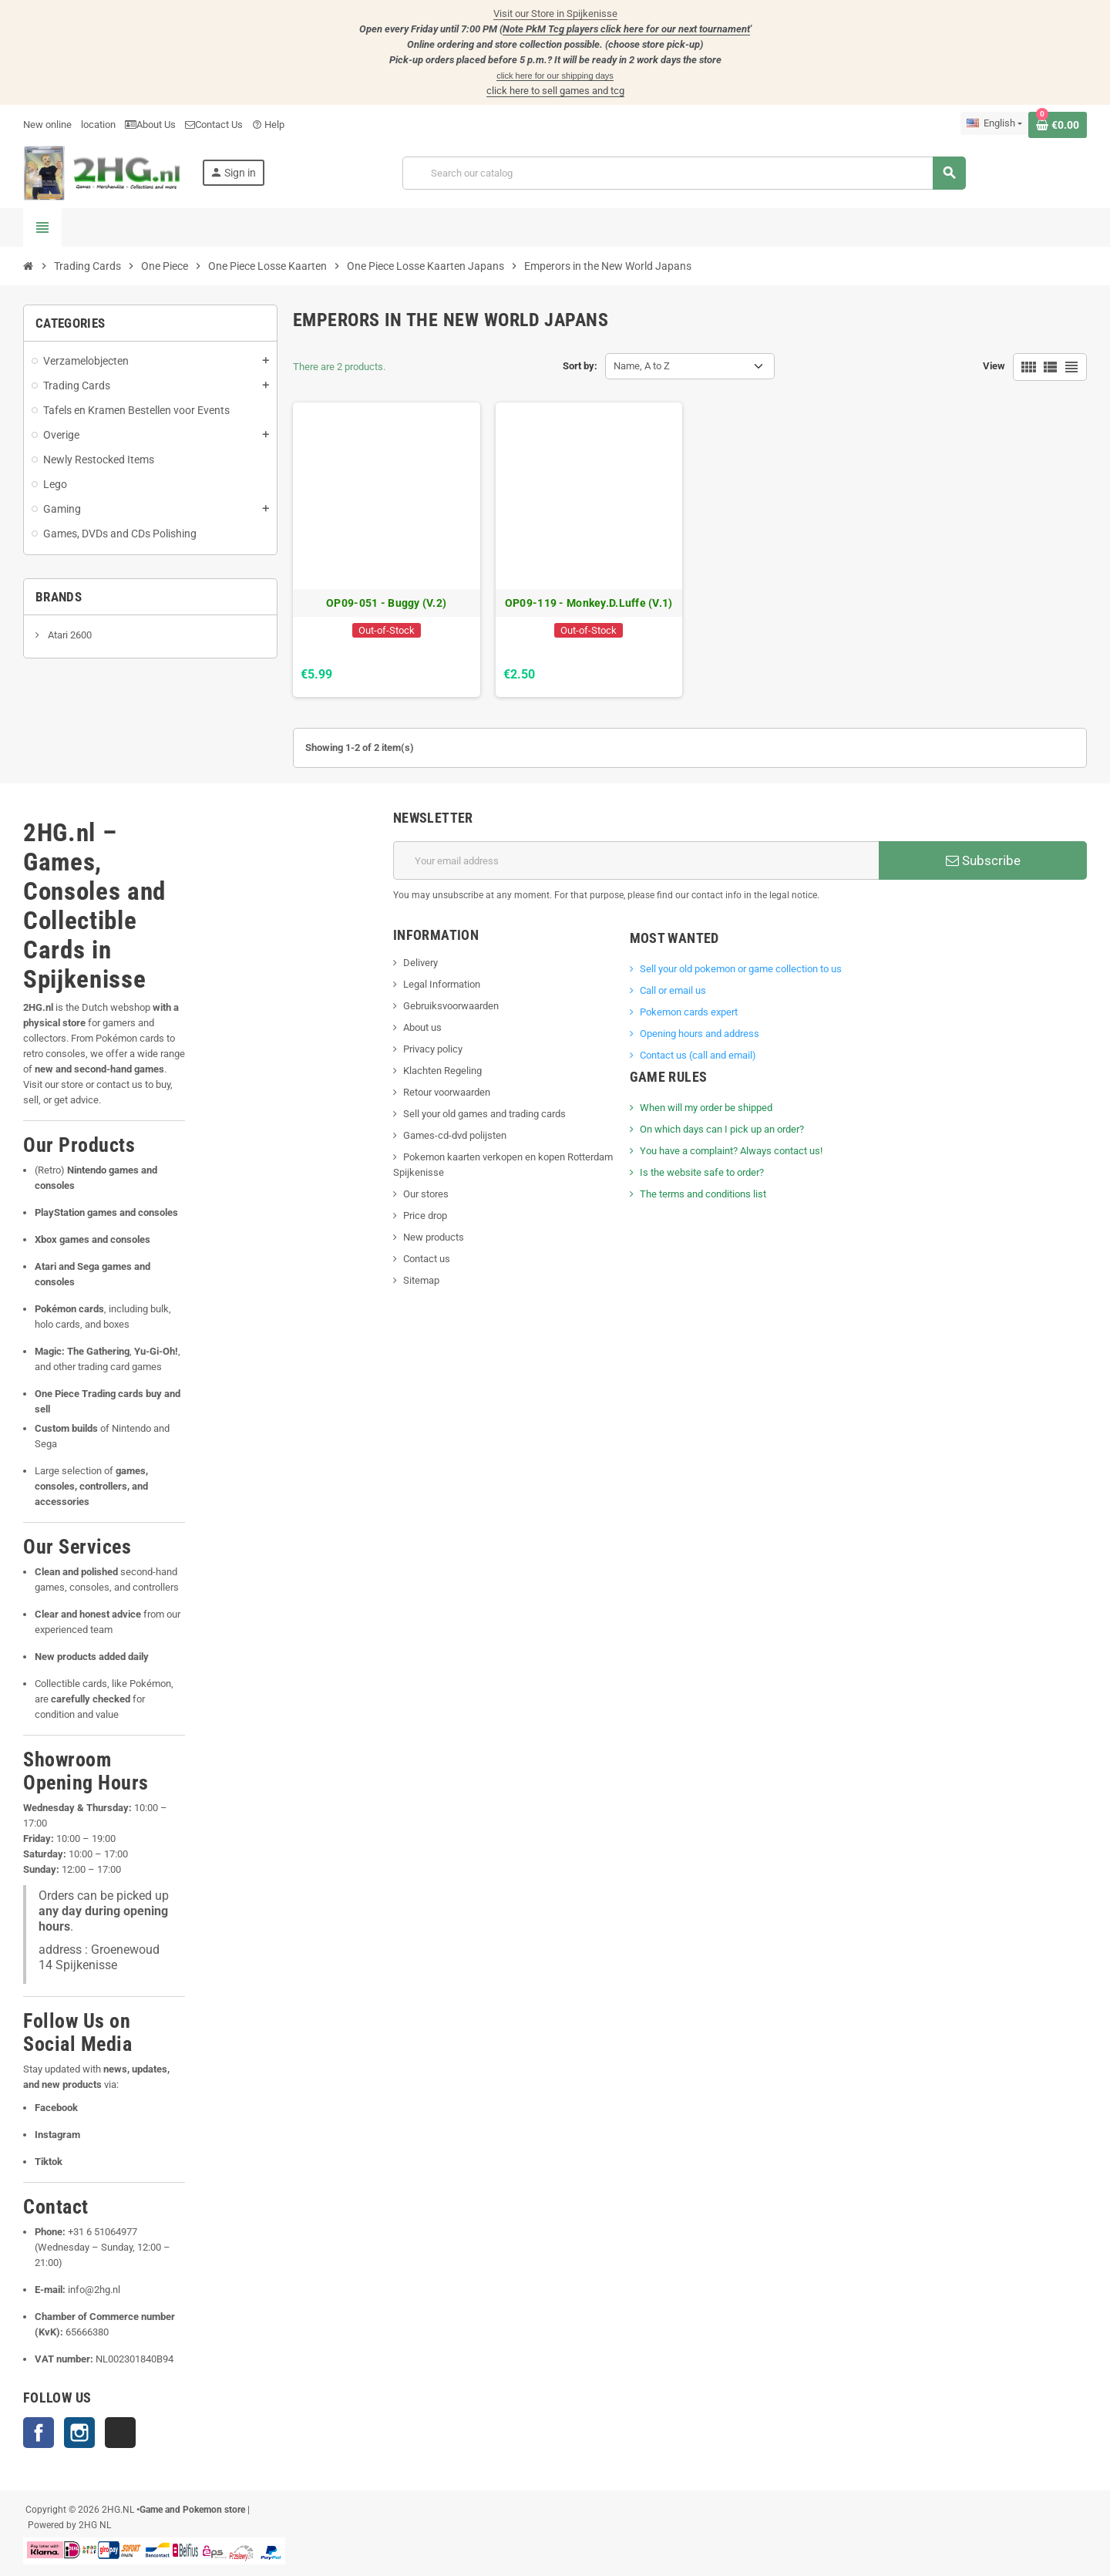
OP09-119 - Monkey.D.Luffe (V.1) (589, 603)
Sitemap (421, 1280)
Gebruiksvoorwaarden (451, 1006)
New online (47, 124)
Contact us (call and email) (698, 1055)
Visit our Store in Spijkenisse (555, 13)
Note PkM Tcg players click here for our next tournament (626, 29)
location (98, 124)
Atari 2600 (68, 635)
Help (268, 124)
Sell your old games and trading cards (484, 1114)
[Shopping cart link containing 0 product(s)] (1057, 125)
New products (433, 1237)
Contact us (426, 1258)
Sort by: (580, 366)
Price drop (425, 1215)
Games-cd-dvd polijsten (454, 1135)
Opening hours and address (699, 1033)
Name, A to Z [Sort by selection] (642, 366)
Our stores (426, 1194)
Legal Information (441, 984)
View (994, 366)
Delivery (420, 962)
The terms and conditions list (703, 1194)
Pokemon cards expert (689, 1012)
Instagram (79, 2432)
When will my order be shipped (706, 1107)
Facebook (38, 2432)
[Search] (684, 173)
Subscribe (983, 860)
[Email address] (636, 860)
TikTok (120, 2432)
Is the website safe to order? (702, 1172)
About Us (150, 124)
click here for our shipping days (555, 75)
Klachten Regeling (442, 1070)
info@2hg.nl (94, 2289)
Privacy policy (432, 1049)
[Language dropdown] (994, 123)
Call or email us (673, 990)
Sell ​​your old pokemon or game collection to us (741, 969)
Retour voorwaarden (446, 1092)
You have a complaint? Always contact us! (731, 1151)
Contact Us (214, 124)
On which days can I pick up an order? (722, 1129)
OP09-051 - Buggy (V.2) (386, 603)
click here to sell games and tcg (555, 90)
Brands (58, 596)
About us (422, 1027)
